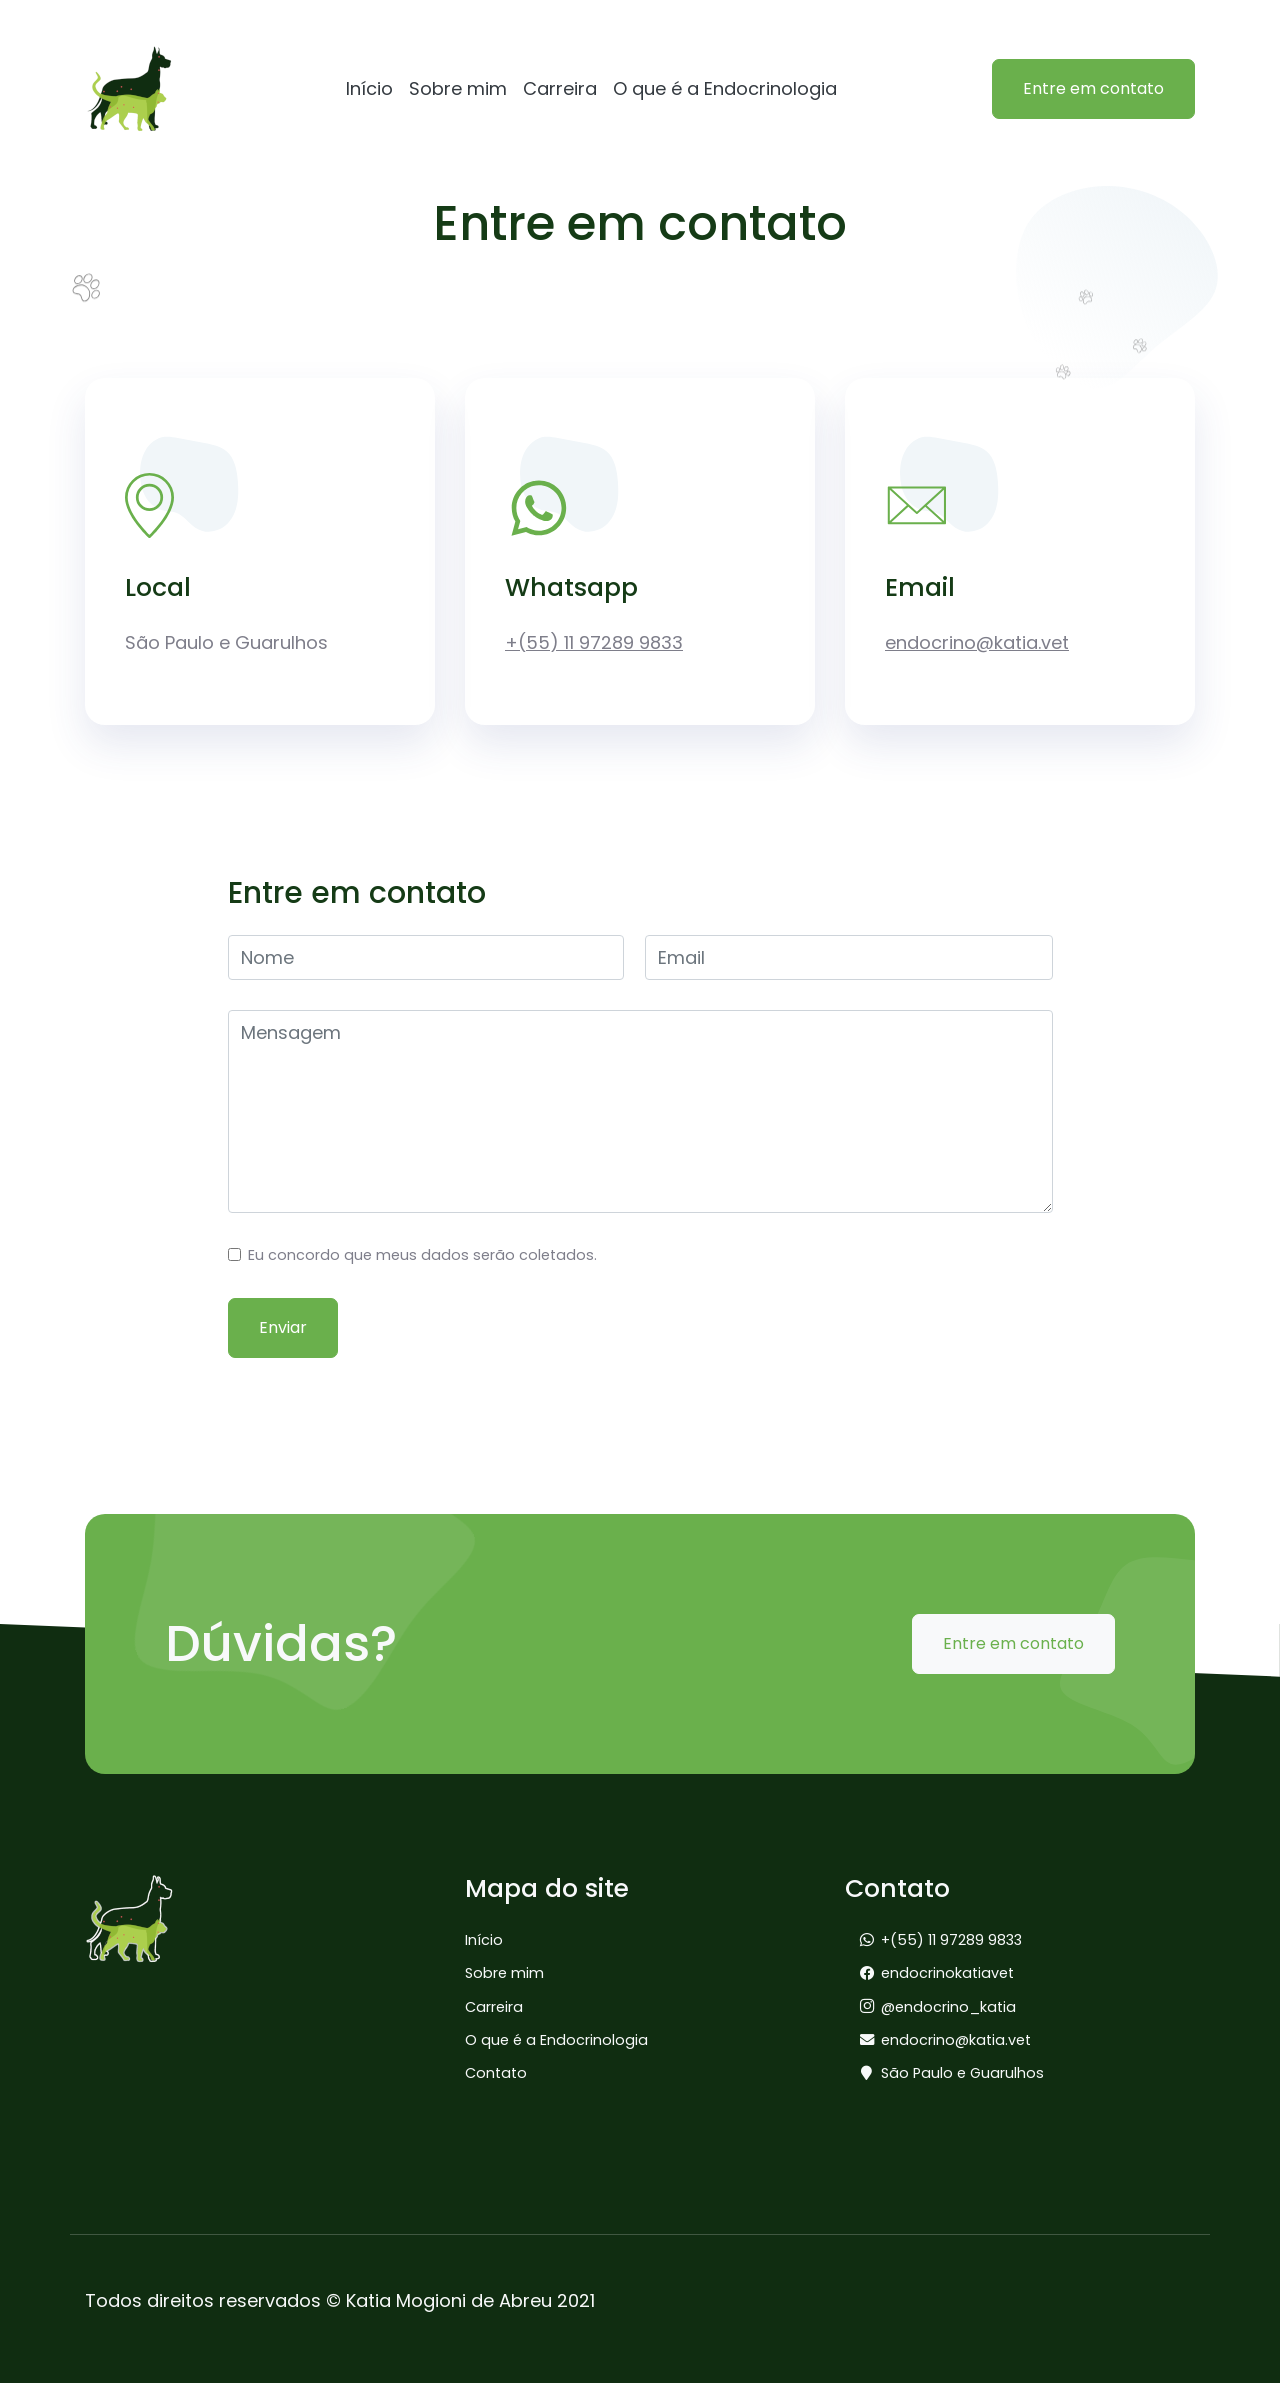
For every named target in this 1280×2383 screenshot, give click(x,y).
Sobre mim (458, 88)
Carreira (560, 88)
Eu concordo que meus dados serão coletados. (422, 1255)
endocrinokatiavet (947, 1973)
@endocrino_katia (948, 2007)
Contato (496, 2073)
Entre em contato (1093, 88)
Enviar (283, 1327)
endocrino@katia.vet (977, 642)
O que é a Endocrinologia (725, 88)
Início (369, 88)
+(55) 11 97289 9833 (594, 642)
